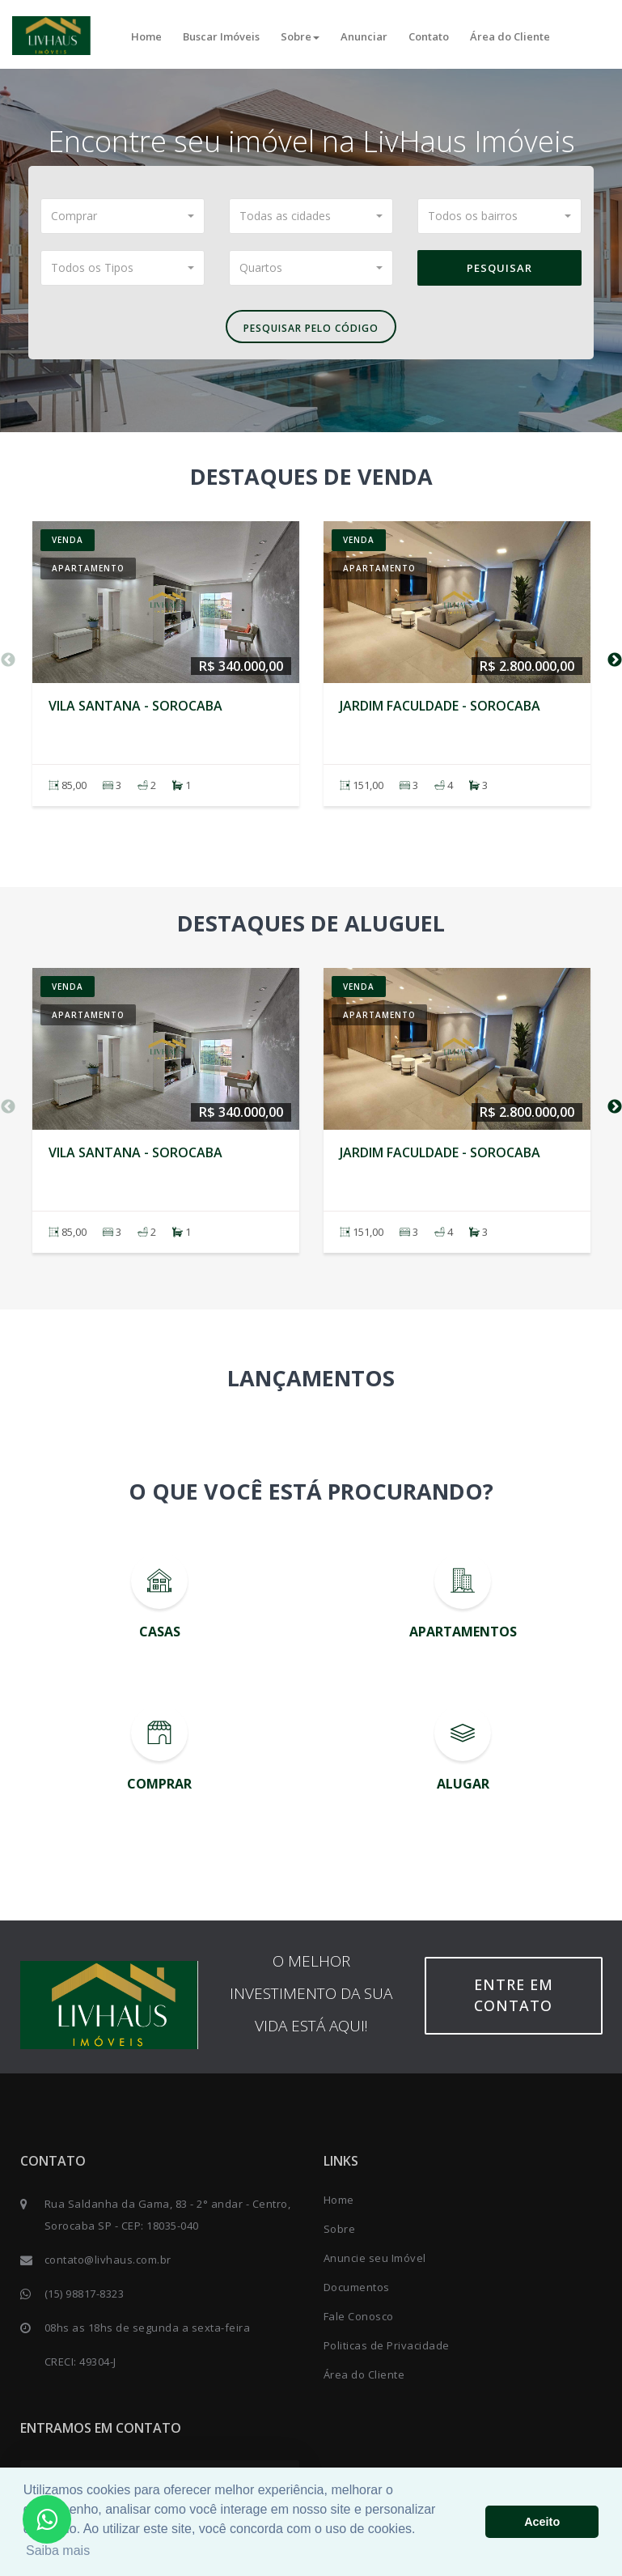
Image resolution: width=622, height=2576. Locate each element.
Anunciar (364, 36)
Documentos (357, 2287)
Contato (428, 36)
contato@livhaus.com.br (107, 2259)
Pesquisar (499, 268)
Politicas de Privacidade (387, 2345)
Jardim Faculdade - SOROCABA (440, 706)
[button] (122, 216)
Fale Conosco (359, 2316)
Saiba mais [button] (58, 2550)
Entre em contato (513, 1995)
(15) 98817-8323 (84, 2293)
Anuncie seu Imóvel (375, 2258)
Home (146, 36)
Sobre (300, 36)
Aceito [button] (542, 2521)
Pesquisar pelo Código (311, 328)
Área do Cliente (510, 36)
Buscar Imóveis (221, 36)
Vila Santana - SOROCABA (135, 706)
